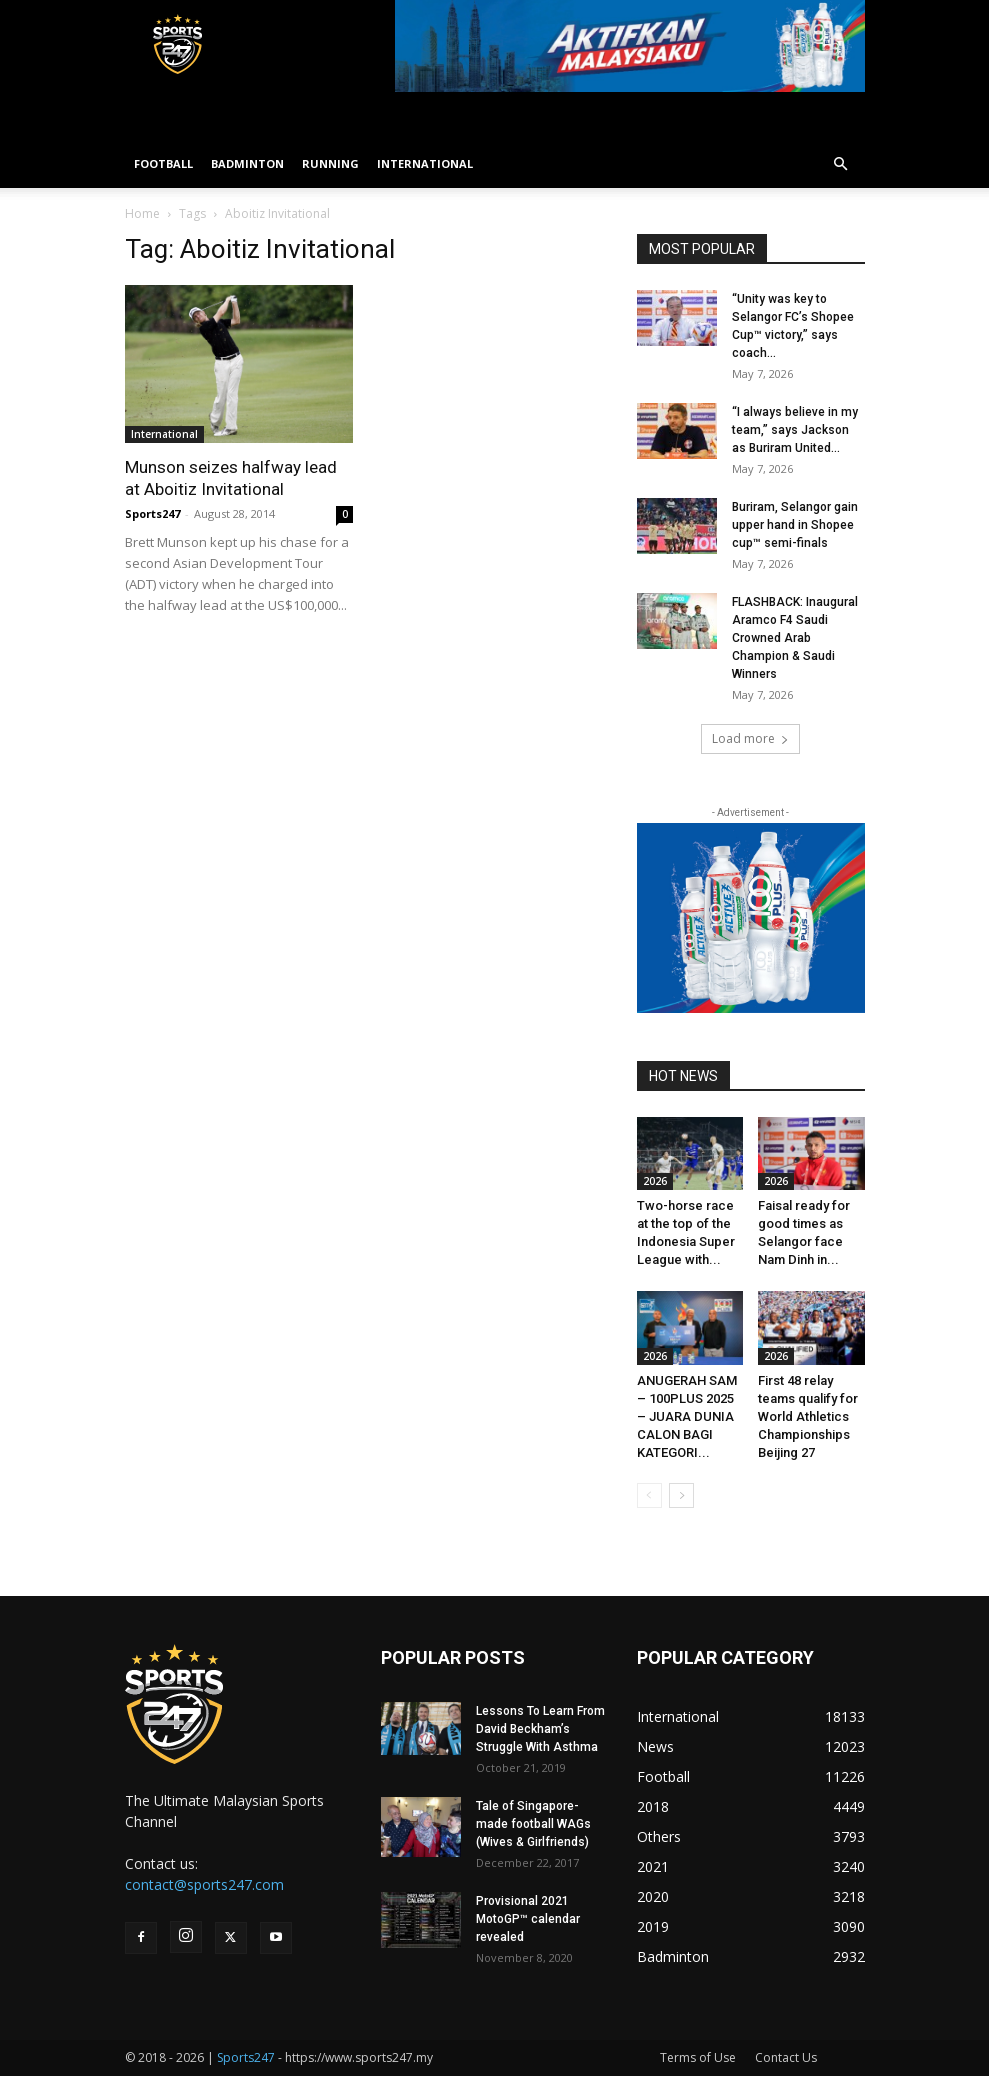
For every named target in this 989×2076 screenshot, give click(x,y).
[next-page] (681, 1495)
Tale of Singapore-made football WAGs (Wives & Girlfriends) (533, 1824)
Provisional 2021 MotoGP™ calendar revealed (528, 1919)
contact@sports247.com (204, 1884)
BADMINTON (247, 163)
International (164, 434)
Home (142, 213)
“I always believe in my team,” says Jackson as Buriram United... (795, 430)
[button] (841, 164)
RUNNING (330, 163)
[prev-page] (649, 1495)
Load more (750, 738)
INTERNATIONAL (425, 163)
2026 (655, 1181)
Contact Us (786, 2057)
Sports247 (152, 513)
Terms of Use (698, 2057)
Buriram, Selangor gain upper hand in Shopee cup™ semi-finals (795, 525)
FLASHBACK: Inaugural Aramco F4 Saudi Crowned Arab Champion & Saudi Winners (795, 638)
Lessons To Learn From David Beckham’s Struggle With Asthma (540, 1729)
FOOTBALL (163, 163)
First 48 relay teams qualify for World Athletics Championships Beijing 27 (808, 1416)
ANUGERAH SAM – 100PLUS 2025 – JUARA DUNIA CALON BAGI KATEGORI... (687, 1416)
